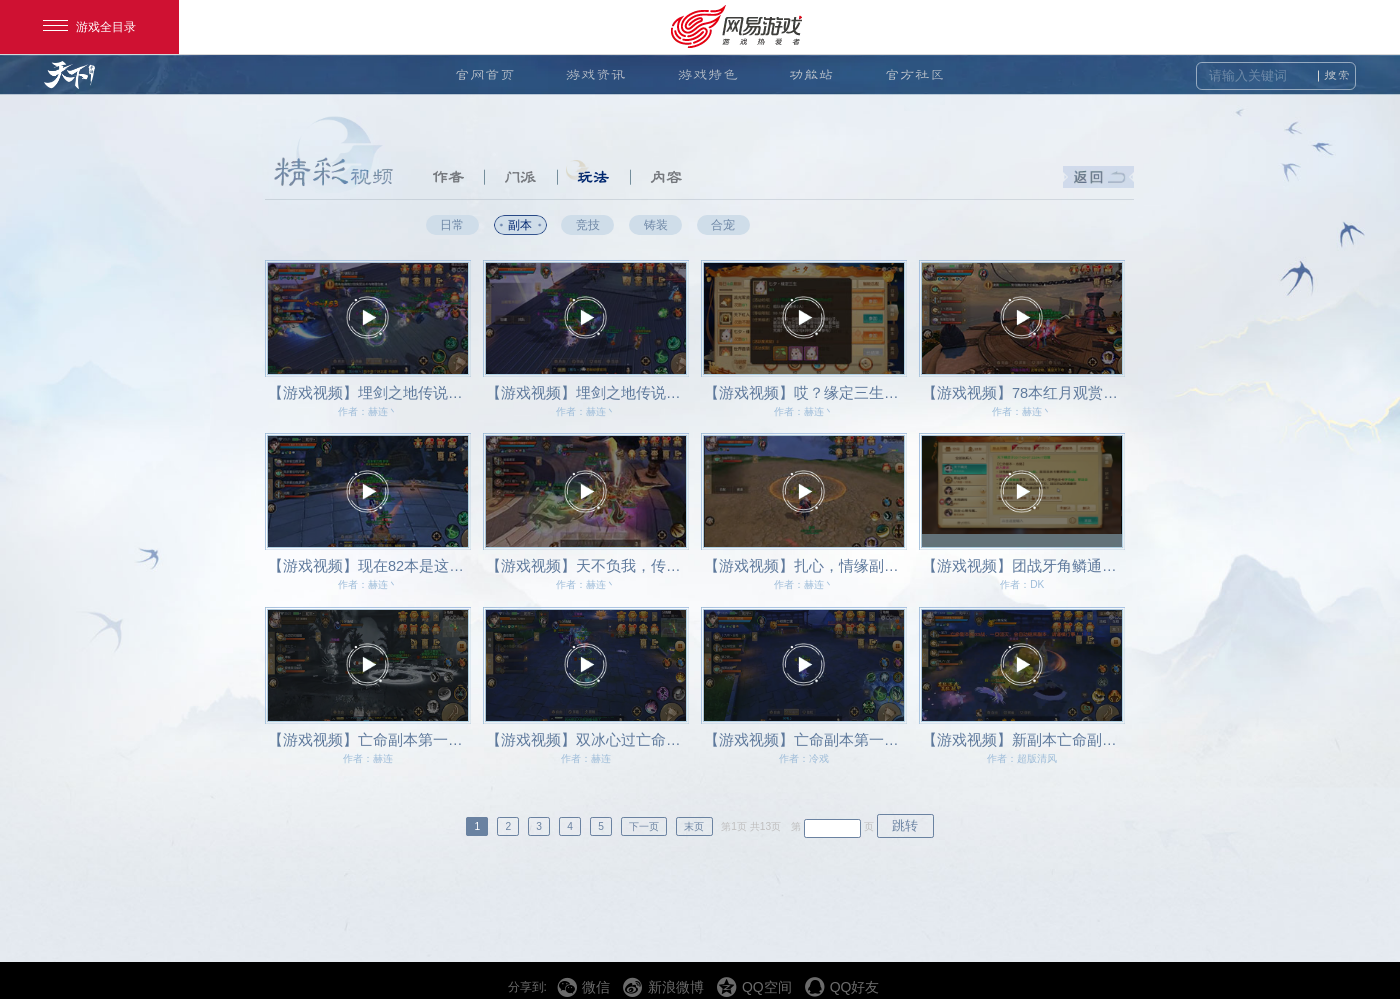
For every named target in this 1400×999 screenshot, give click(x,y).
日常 (452, 224)
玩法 (593, 177)
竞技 (588, 224)
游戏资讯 (596, 74)
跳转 (905, 825)
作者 (448, 177)
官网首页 (485, 74)
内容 (666, 177)
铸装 (656, 224)
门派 (520, 177)
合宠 (723, 224)
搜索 (1337, 75)
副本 (520, 224)
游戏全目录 (89, 27)
